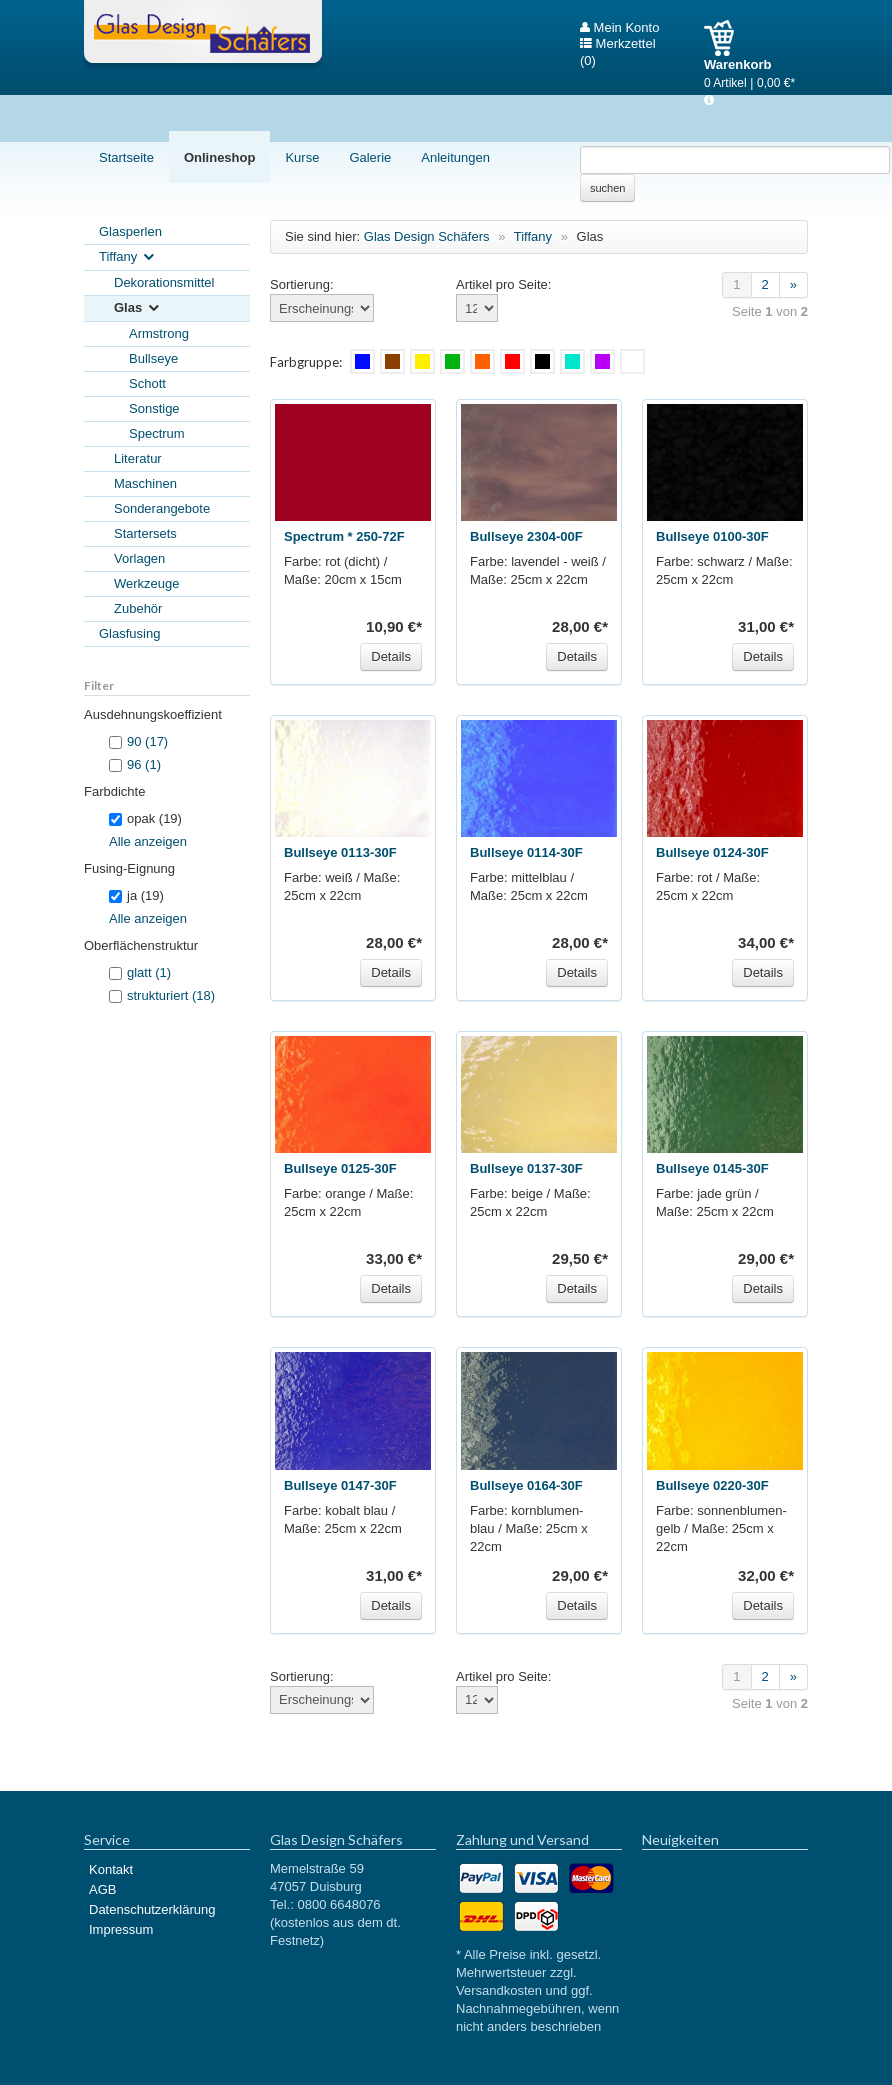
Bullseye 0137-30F (526, 1168)
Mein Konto (619, 28)
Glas (138, 308)
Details (391, 656)
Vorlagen (139, 558)
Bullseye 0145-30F (712, 1168)
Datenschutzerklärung (152, 1909)
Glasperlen (130, 231)
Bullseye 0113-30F (340, 852)
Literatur (138, 458)
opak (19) (145, 818)
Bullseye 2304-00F (526, 536)
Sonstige (154, 408)
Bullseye (153, 358)
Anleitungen (455, 157)
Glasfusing (129, 633)
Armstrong (159, 333)
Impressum (121, 1929)
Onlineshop (220, 157)
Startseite (126, 157)
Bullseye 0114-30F (526, 852)
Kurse (302, 157)
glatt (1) (149, 972)
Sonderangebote (162, 508)
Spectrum (157, 433)
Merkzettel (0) (618, 44)
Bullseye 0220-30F (712, 1485)
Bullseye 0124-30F (712, 852)
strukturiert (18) (171, 995)
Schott (147, 383)
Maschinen (145, 483)
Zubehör (138, 608)
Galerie (370, 157)
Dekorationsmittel (164, 282)
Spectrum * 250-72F (344, 536)
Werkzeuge (147, 583)
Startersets (145, 533)
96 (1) (144, 764)
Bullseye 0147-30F (340, 1485)
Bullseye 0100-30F (712, 536)
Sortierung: (302, 284)
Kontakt (111, 1869)
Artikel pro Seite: (503, 284)
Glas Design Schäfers (203, 35)
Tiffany (128, 257)
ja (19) (136, 895)
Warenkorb (726, 38)
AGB (102, 1889)
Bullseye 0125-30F (340, 1168)
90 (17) (147, 741)
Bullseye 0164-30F (526, 1485)
